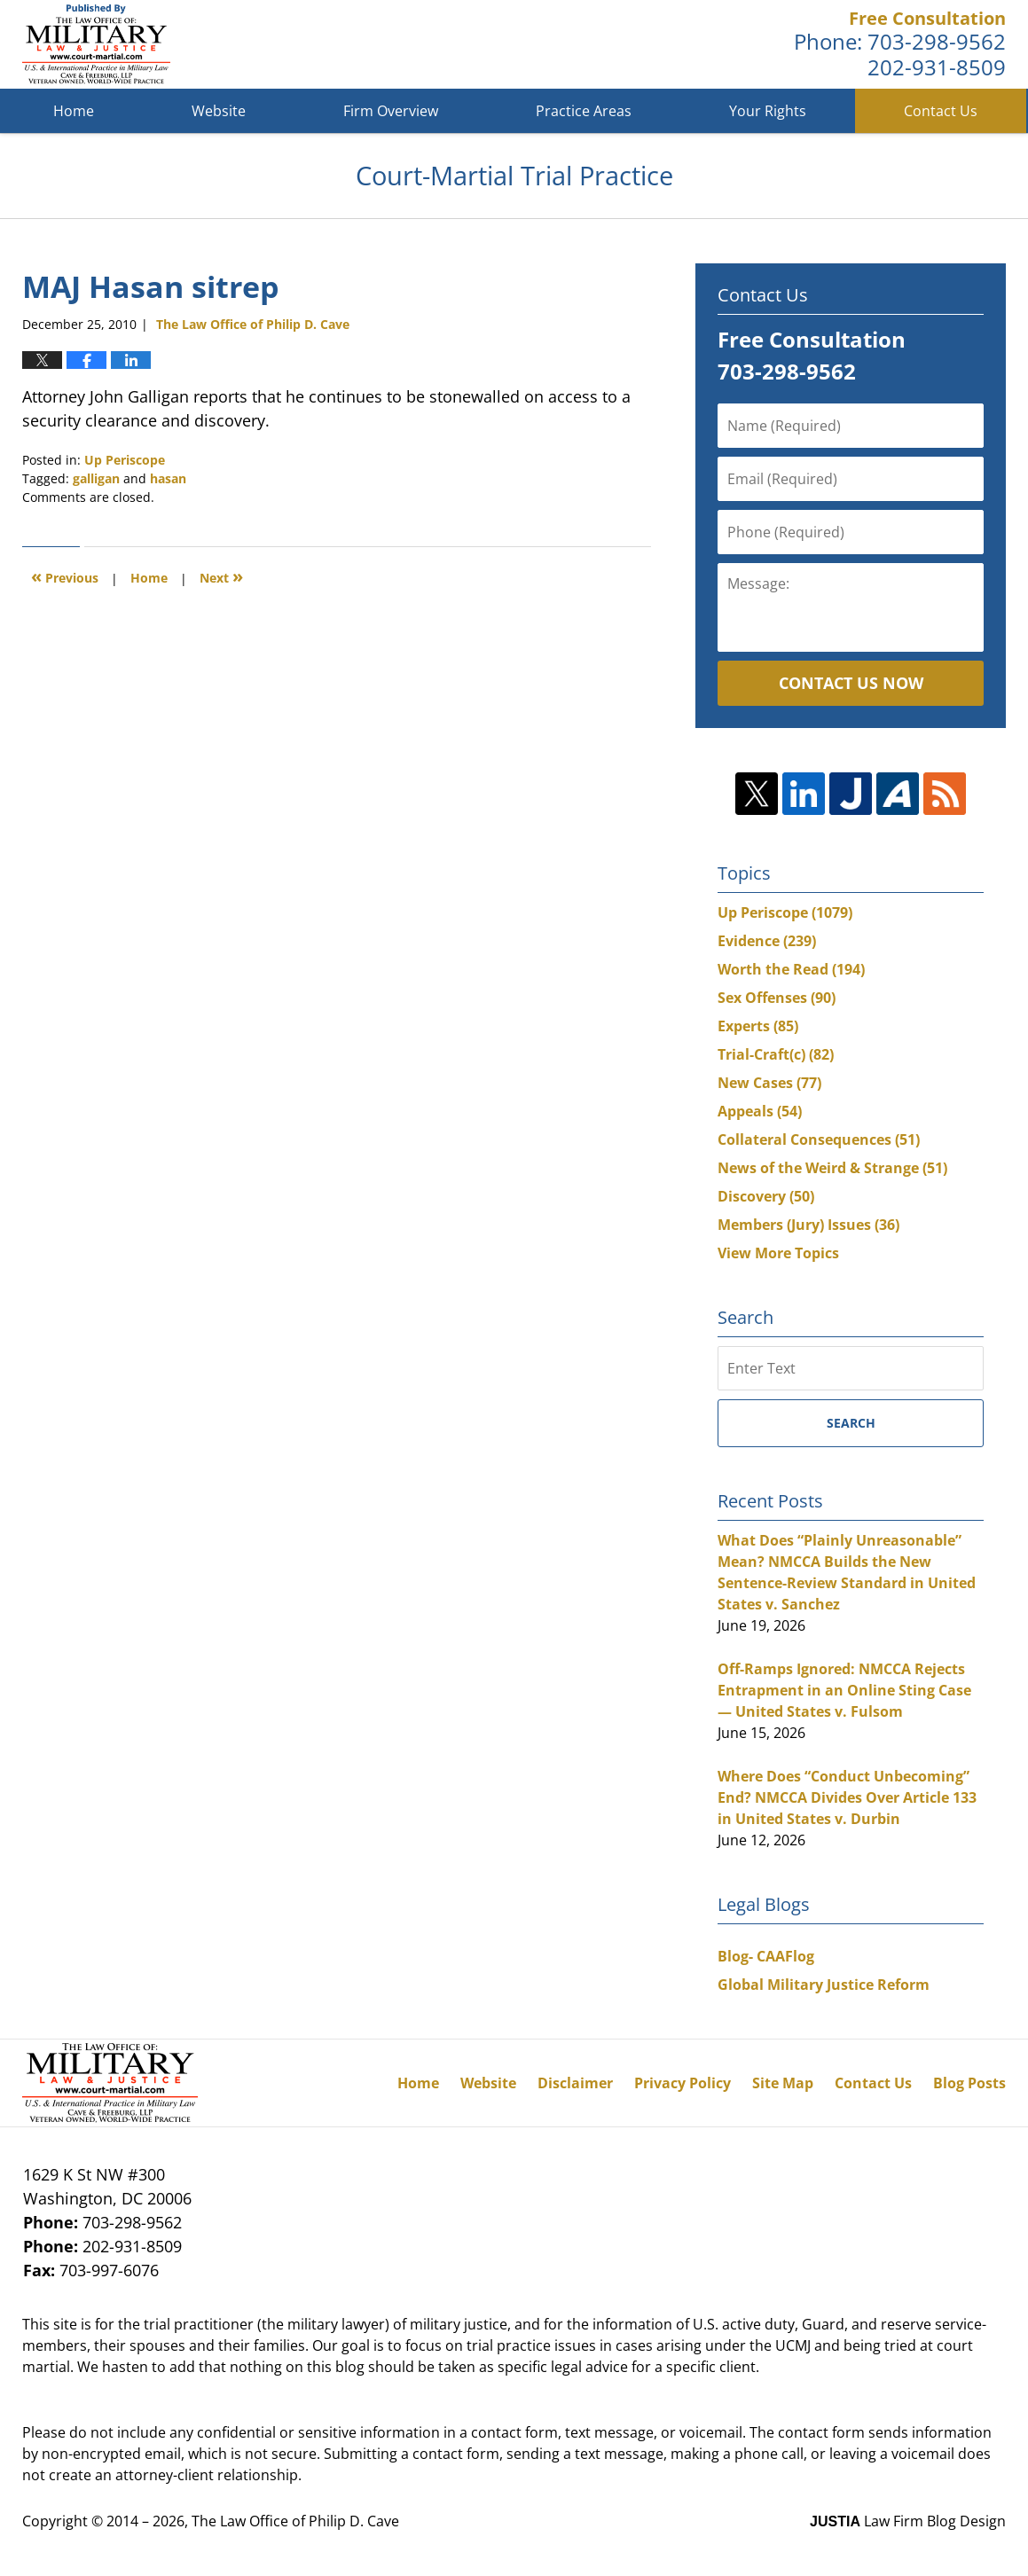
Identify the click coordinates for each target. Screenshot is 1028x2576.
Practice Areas (584, 111)
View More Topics (778, 1253)
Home (73, 111)
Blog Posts (969, 2083)
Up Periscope (124, 459)
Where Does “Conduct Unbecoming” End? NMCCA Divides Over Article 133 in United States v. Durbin (847, 1797)
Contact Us (940, 111)
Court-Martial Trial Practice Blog (96, 44)
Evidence (767, 941)
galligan (96, 478)
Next (221, 576)
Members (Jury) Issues (808, 1224)
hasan (168, 478)
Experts (758, 1026)
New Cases (769, 1082)
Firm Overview (390, 111)
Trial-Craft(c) (776, 1054)
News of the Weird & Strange (832, 1168)
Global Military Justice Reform (824, 1984)
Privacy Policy (682, 2083)
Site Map (782, 2083)
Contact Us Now (851, 682)
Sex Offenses (777, 997)
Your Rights (767, 111)
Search (851, 1422)
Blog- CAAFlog (766, 1956)
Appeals (760, 1111)
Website (219, 111)
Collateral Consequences (819, 1139)
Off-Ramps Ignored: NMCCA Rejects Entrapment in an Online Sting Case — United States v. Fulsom (844, 1690)
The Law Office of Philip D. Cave (295, 2521)
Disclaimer (575, 2083)
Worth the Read (791, 969)
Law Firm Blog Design (908, 2521)
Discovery (766, 1196)
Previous (64, 576)
